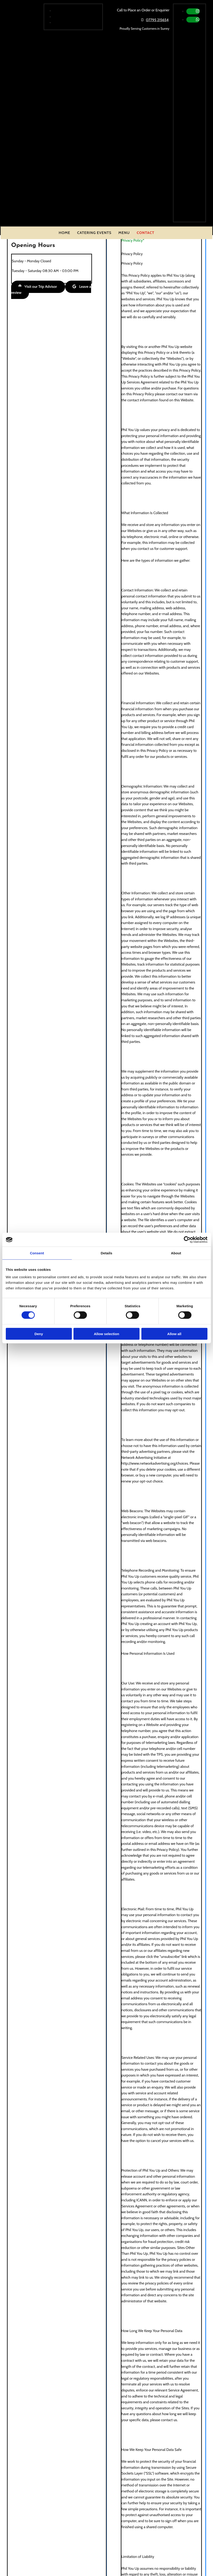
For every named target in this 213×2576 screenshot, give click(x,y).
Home (64, 232)
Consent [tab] (37, 1253)
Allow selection (106, 1334)
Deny (39, 1334)
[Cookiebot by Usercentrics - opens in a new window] (187, 1239)
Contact (145, 232)
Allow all (174, 1334)
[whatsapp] (198, 19)
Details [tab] (106, 1253)
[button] (38, 287)
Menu (124, 232)
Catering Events (94, 232)
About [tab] (176, 1253)
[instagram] (198, 11)
